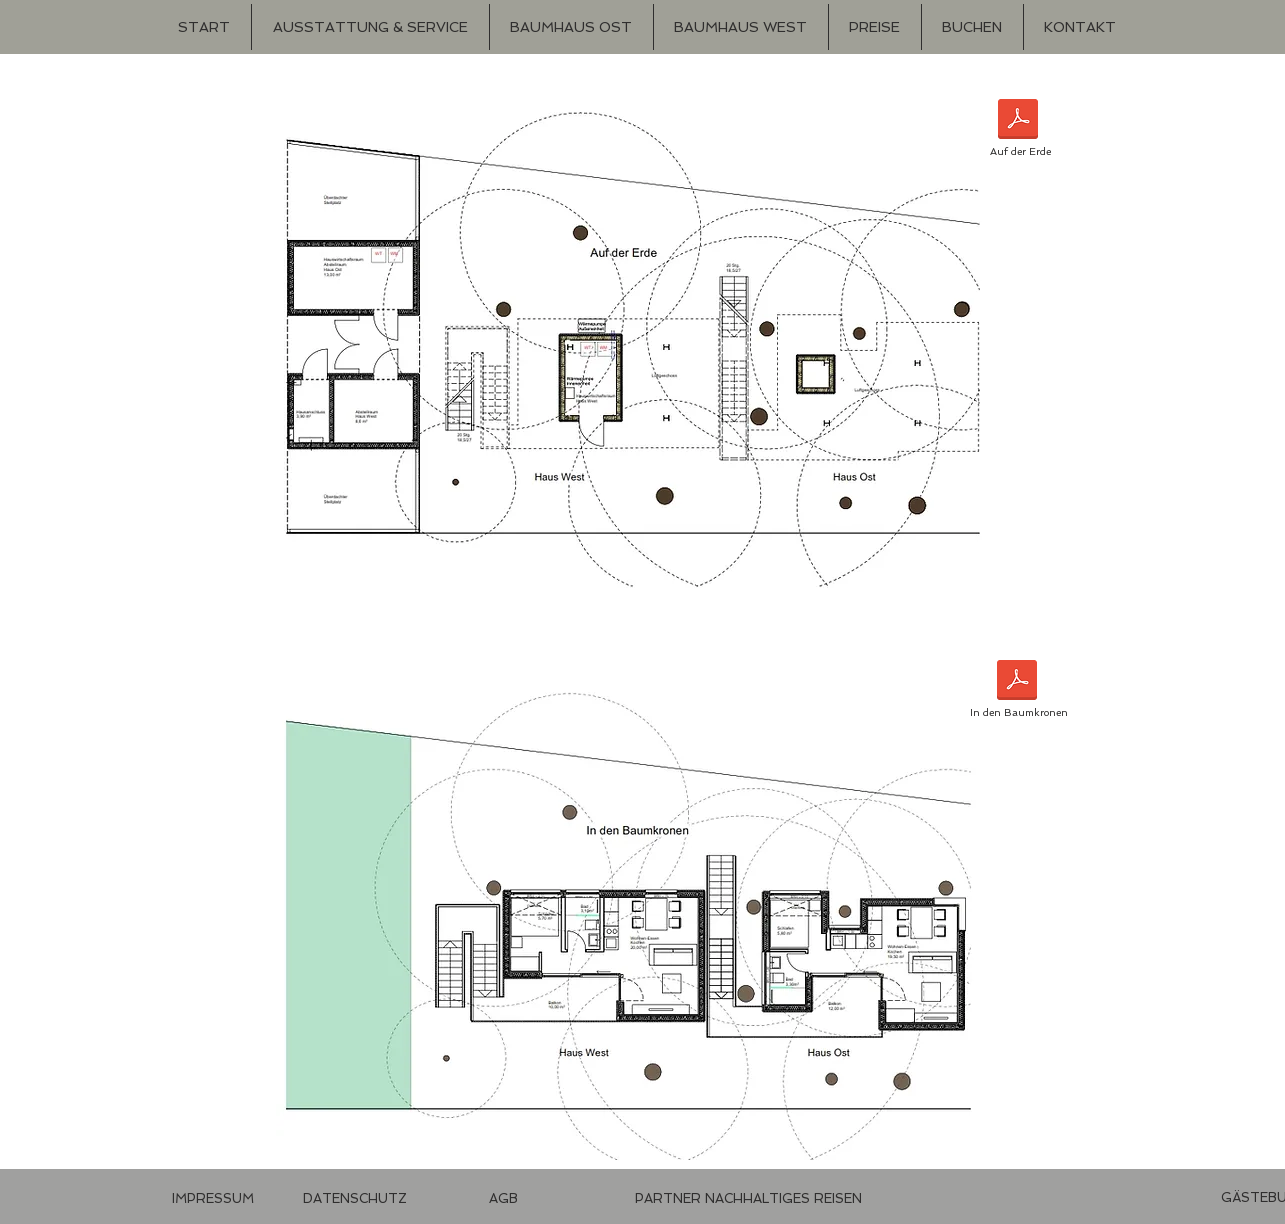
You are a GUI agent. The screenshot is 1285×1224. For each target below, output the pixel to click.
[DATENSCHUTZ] (355, 1199)
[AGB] (503, 1199)
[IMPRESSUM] (213, 1199)
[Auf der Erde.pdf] (1018, 121)
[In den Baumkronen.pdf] (1017, 682)
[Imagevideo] (757, 1199)
